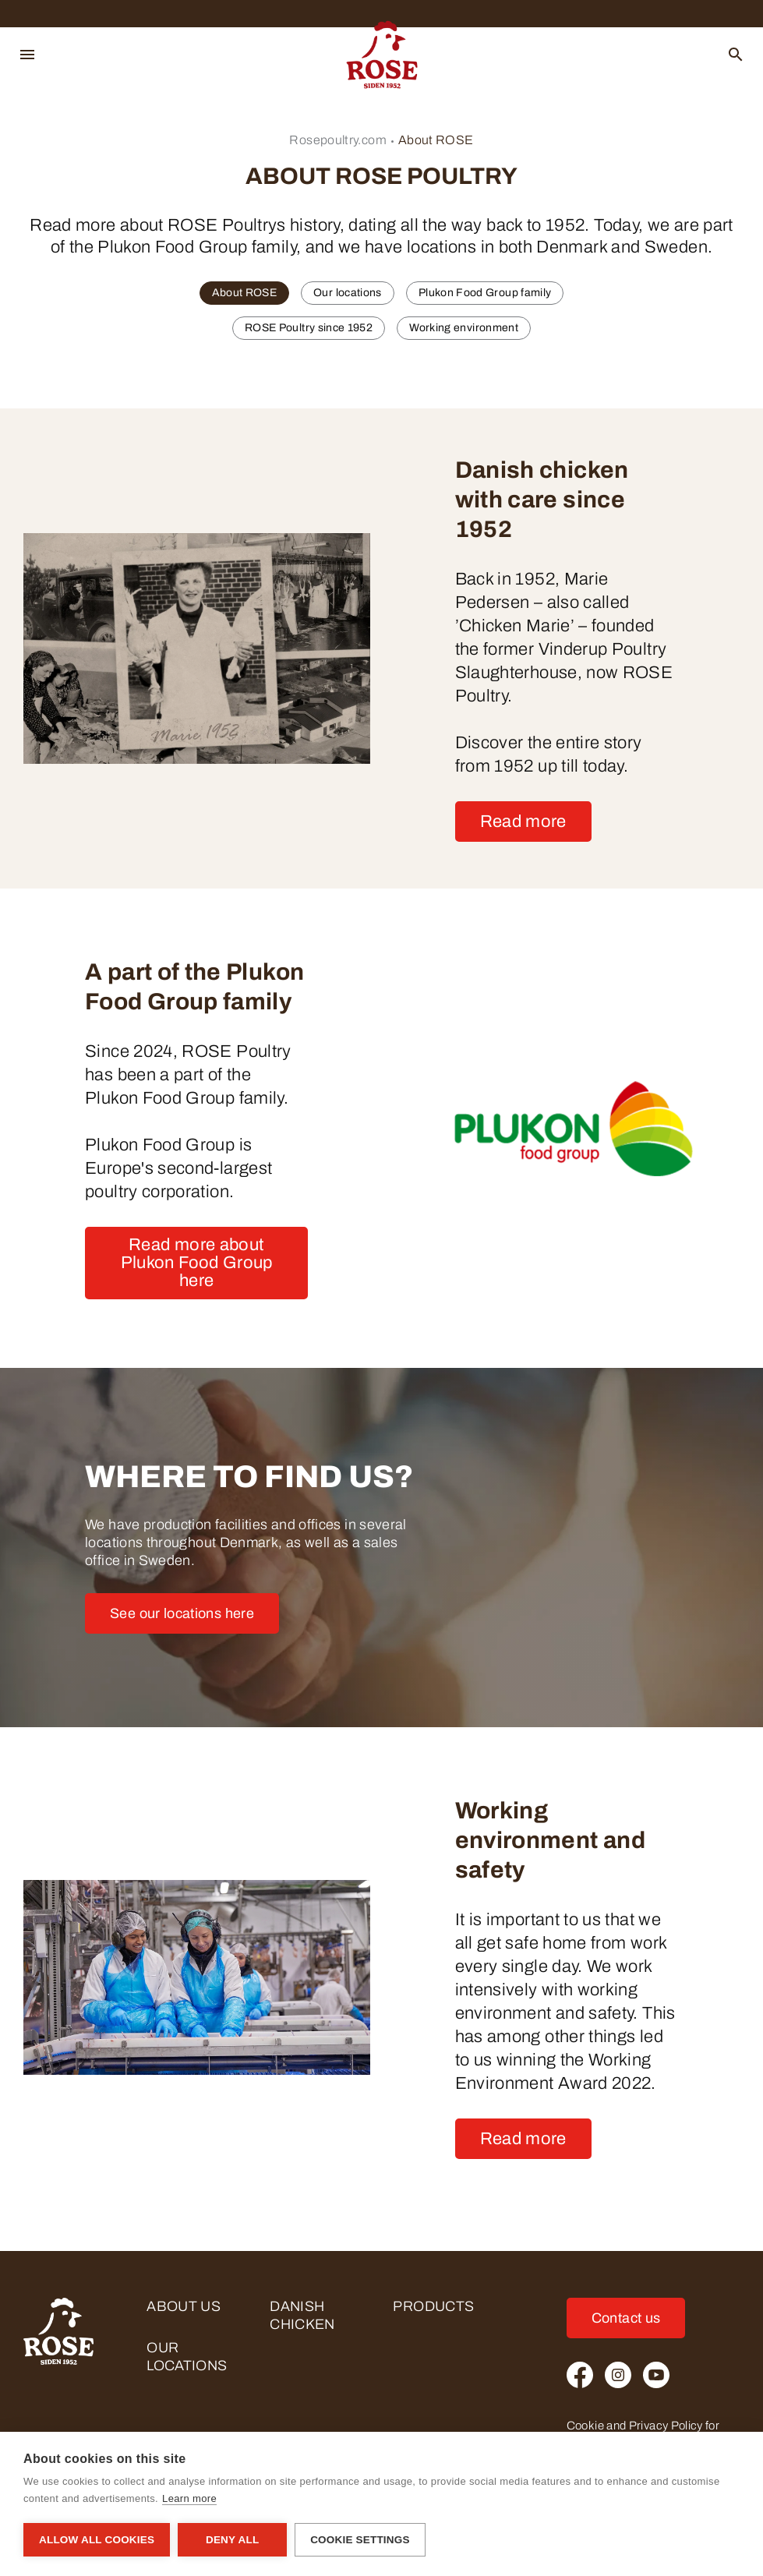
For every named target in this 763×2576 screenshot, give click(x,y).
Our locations (347, 293)
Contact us (626, 2318)
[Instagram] (618, 2375)
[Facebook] (580, 2375)
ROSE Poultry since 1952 (309, 328)
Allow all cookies (96, 2540)
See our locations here (182, 1613)
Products (433, 2306)
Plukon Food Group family (485, 293)
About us (184, 2306)
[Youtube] (656, 2375)
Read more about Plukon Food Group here (197, 1262)
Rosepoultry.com (337, 140)
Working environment (463, 328)
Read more (523, 821)
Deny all (232, 2540)
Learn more (189, 2498)
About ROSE (436, 140)
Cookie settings (360, 2540)
